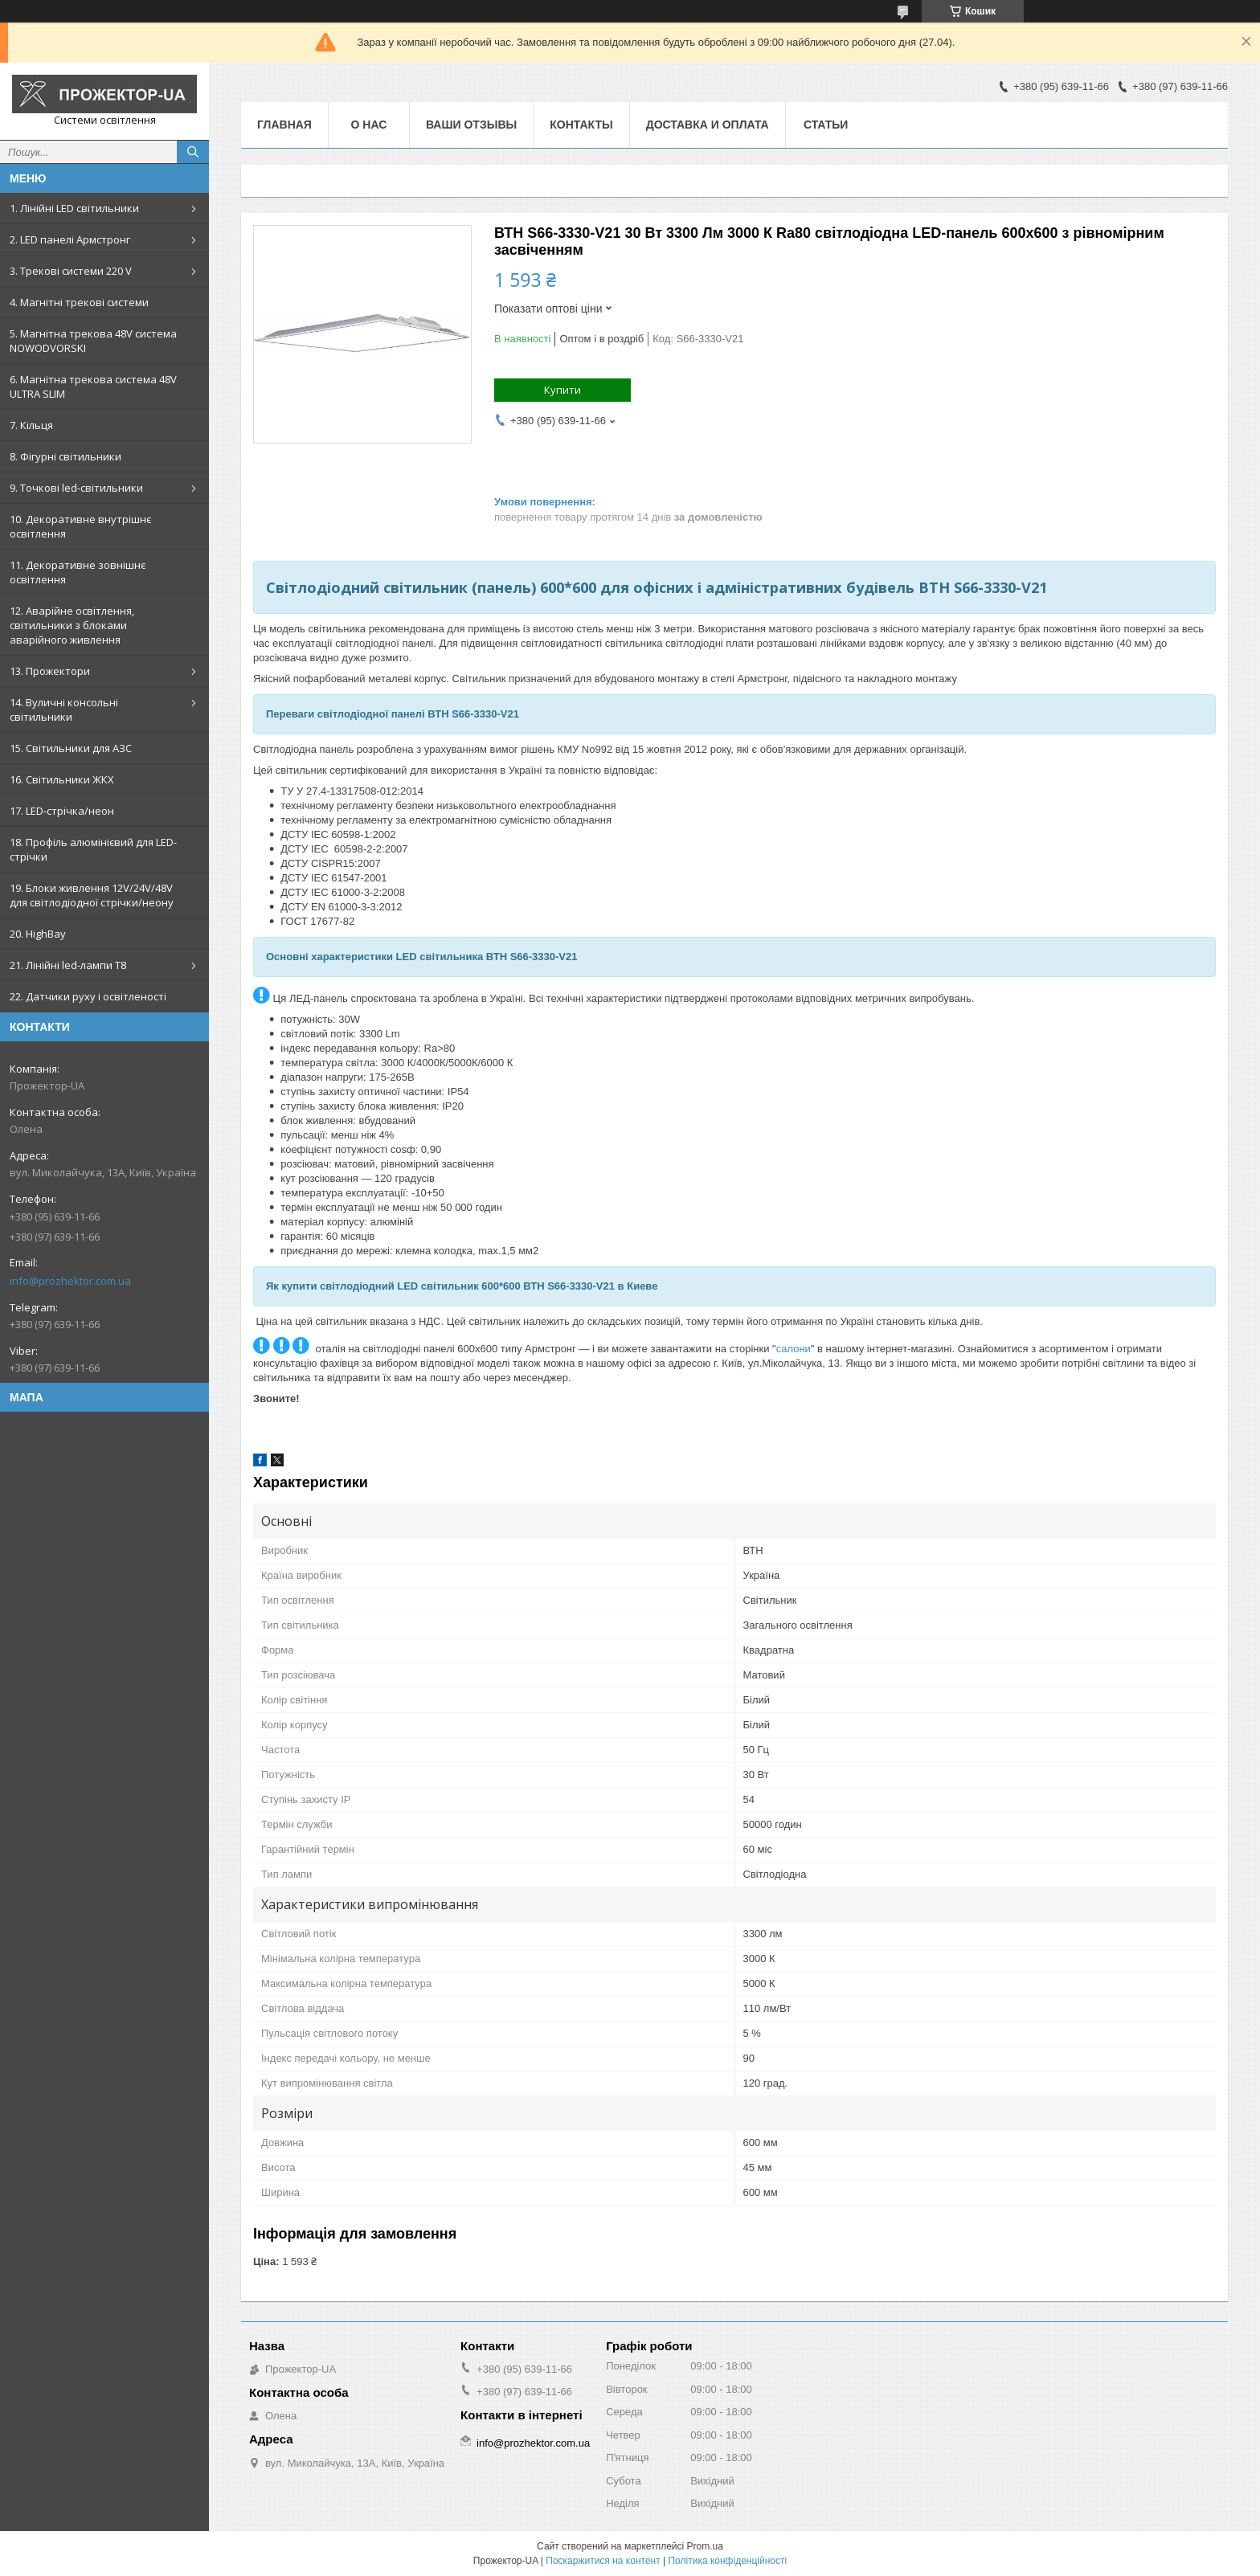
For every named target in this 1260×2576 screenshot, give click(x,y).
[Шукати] (193, 152)
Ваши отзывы (471, 124)
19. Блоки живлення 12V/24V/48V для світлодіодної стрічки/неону (92, 895)
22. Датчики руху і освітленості (88, 996)
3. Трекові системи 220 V (71, 271)
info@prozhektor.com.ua (70, 1281)
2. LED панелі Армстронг (70, 239)
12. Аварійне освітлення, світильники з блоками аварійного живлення (72, 625)
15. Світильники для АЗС (71, 748)
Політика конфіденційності (727, 2560)
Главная (284, 124)
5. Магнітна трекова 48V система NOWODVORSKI (93, 340)
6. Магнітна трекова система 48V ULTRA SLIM (93, 386)
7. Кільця (31, 425)
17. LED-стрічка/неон (62, 810)
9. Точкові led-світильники (76, 487)
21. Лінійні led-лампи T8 (68, 965)
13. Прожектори (50, 671)
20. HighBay (38, 933)
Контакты (581, 124)
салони (793, 1349)
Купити (562, 389)
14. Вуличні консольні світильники (64, 709)
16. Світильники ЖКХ (62, 779)
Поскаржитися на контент (603, 2560)
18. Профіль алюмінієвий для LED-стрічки (93, 849)
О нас (369, 124)
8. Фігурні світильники (65, 456)
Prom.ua (705, 2546)
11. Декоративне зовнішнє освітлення (77, 572)
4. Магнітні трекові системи (79, 302)
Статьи (826, 124)
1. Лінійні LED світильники (74, 208)
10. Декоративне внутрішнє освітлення (80, 526)
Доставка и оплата (707, 124)
